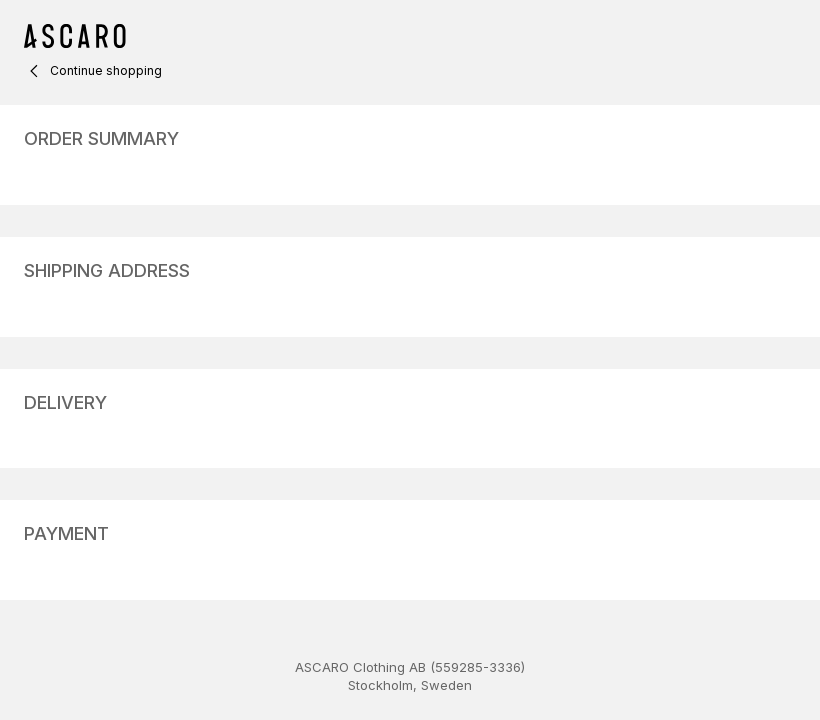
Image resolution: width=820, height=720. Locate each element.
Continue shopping (93, 71)
